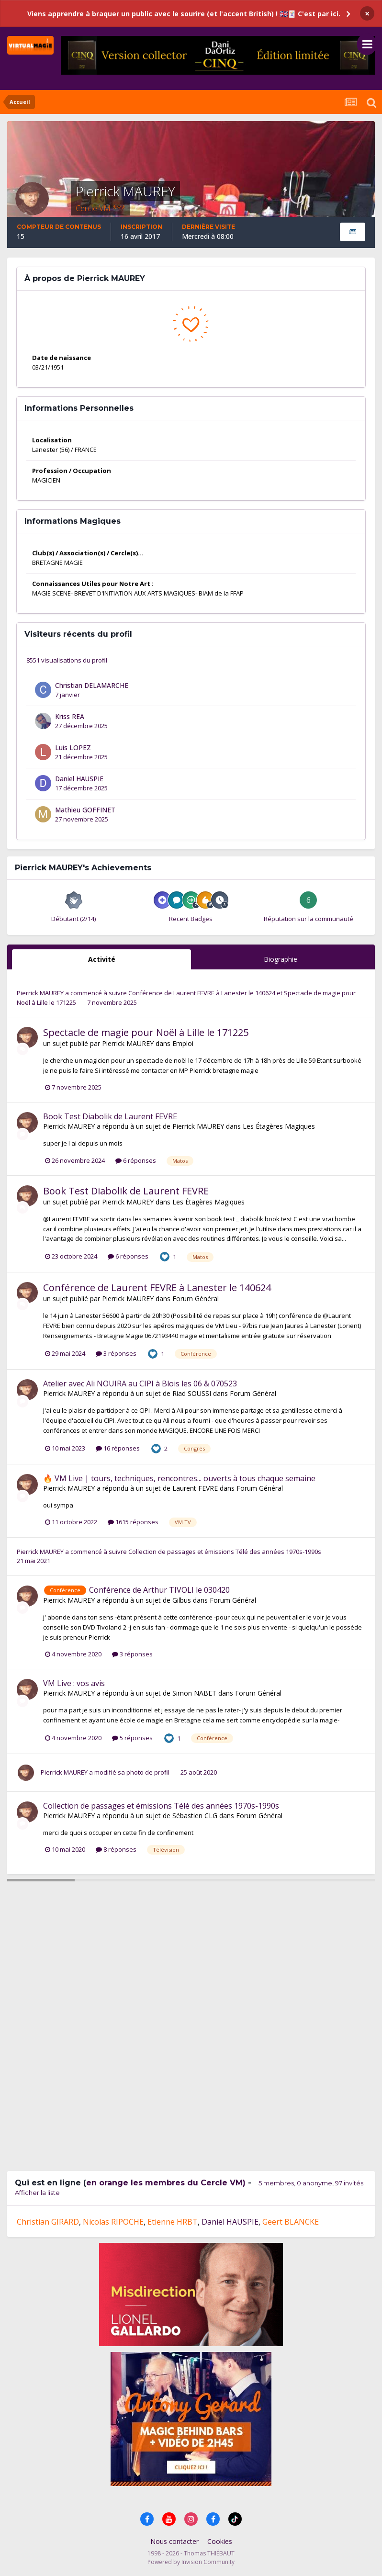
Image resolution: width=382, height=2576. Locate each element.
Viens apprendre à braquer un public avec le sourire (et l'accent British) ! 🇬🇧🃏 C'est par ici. (183, 13)
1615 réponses (133, 1522)
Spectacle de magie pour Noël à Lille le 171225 (145, 1032)
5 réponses (132, 1737)
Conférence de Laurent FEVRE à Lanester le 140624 (202, 993)
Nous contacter (174, 2541)
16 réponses (118, 1448)
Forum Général (195, 1298)
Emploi (182, 1043)
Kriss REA (69, 716)
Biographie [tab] (280, 959)
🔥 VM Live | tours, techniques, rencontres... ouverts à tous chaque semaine (179, 1478)
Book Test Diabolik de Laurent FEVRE (110, 1116)
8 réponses (116, 1849)
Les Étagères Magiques (279, 1126)
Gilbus (181, 1600)
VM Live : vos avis (74, 1683)
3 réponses (116, 1353)
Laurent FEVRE (195, 1488)
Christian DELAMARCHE (91, 685)
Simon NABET (194, 1693)
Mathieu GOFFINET (85, 809)
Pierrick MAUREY (40, 993)
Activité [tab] (101, 959)
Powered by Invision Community (191, 2562)
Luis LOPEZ (73, 747)
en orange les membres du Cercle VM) (166, 2182)
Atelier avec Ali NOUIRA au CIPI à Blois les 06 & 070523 (140, 1383)
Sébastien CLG (194, 1815)
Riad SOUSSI (191, 1393)
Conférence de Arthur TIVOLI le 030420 (159, 1590)
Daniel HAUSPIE (79, 778)
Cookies (219, 2541)
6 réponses (135, 1160)
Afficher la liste (37, 2192)
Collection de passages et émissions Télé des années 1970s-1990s (224, 1551)
